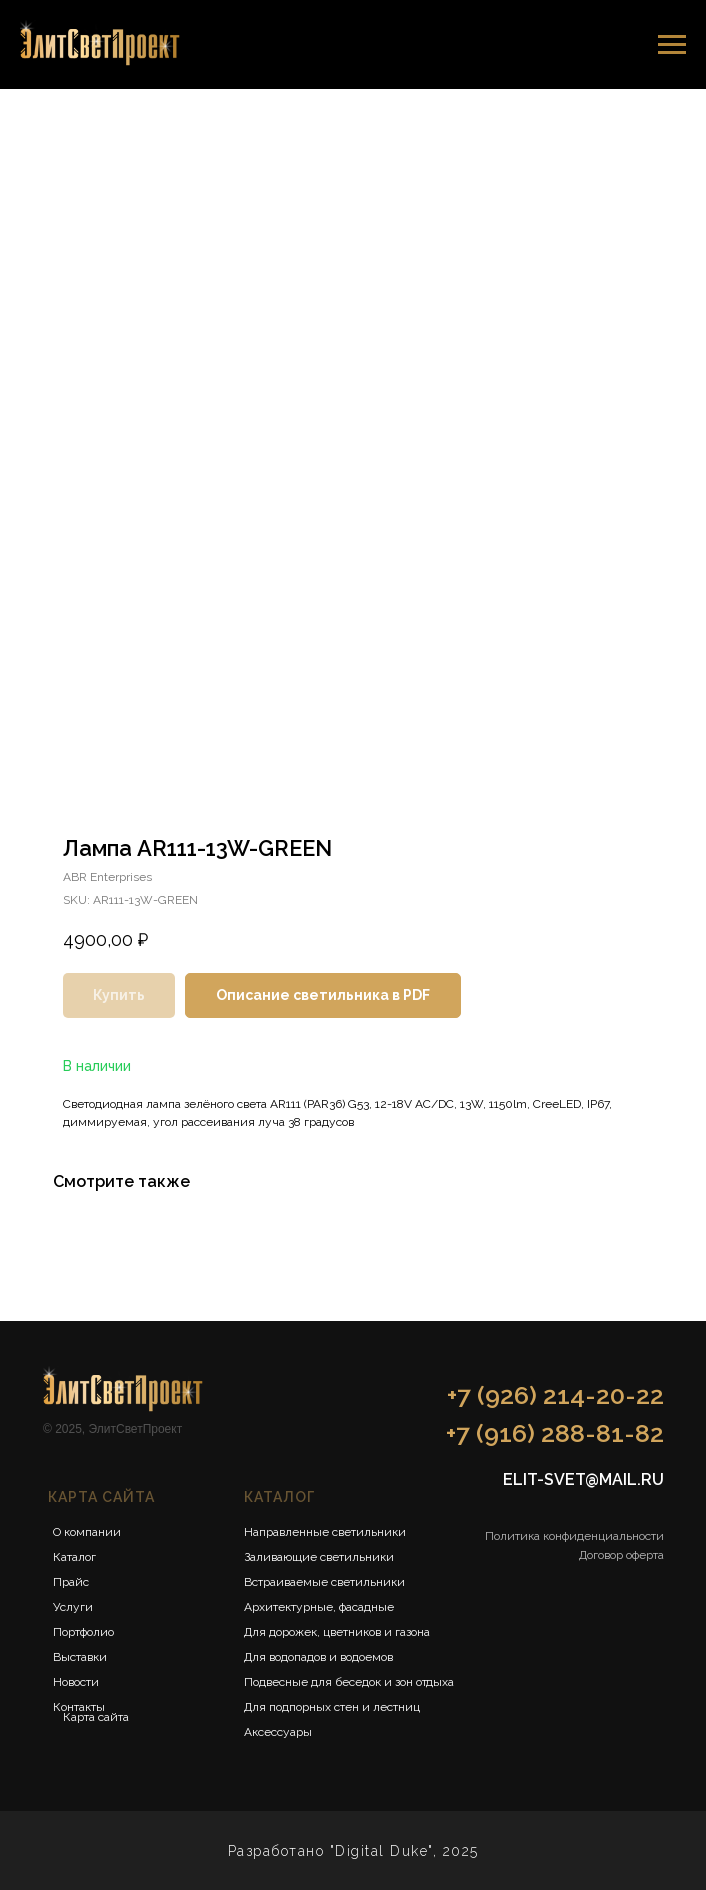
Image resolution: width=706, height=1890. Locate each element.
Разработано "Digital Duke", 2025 (353, 1851)
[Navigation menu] (672, 45)
